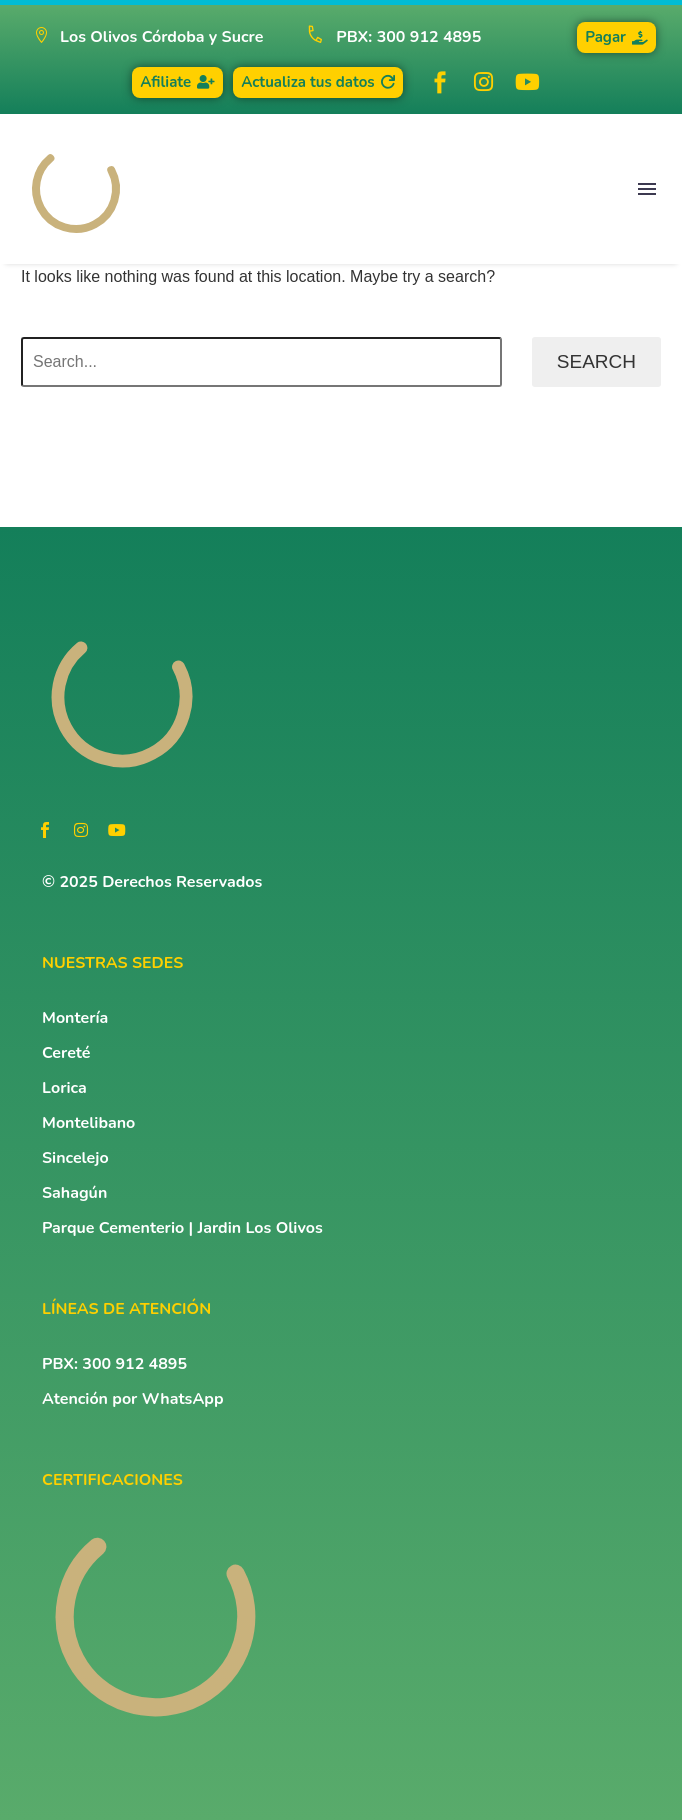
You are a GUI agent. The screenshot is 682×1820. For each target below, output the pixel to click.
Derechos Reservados (182, 882)
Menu (647, 189)
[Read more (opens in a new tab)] (385, 37)
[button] (148, 37)
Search (596, 361)
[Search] (261, 362)
